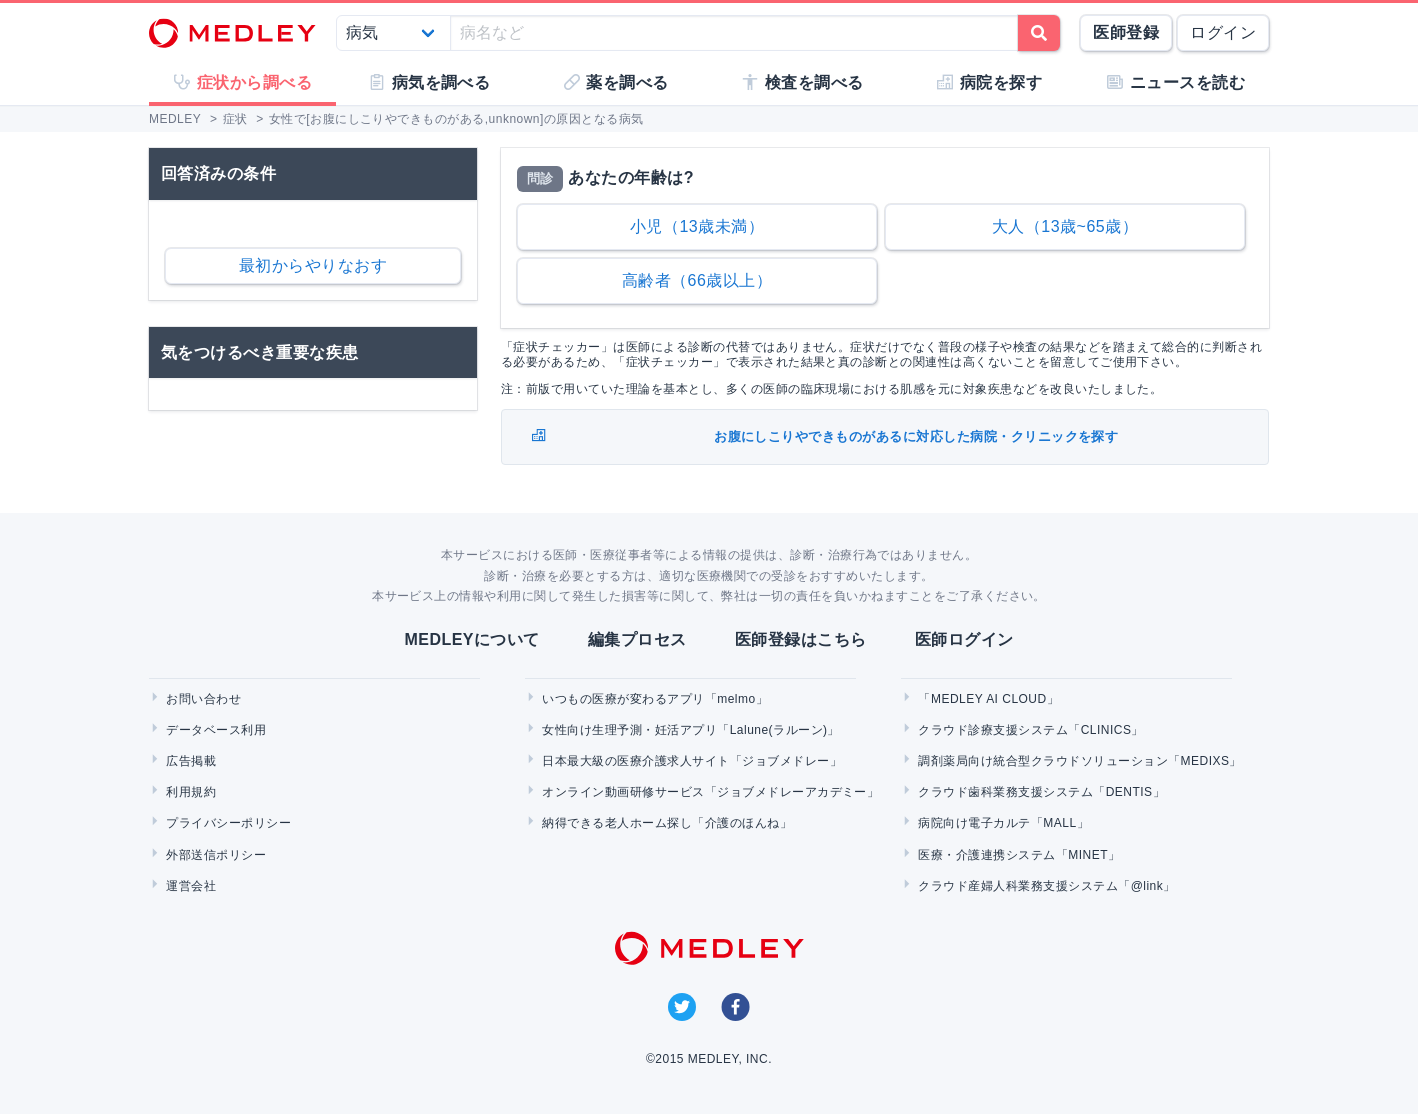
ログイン (1223, 32)
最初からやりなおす (313, 265)
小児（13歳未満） (697, 226)
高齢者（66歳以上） (697, 280)
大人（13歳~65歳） (1065, 226)
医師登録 (1126, 32)
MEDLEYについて (471, 639)
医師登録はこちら (801, 639)
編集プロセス (637, 639)
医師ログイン (964, 639)
